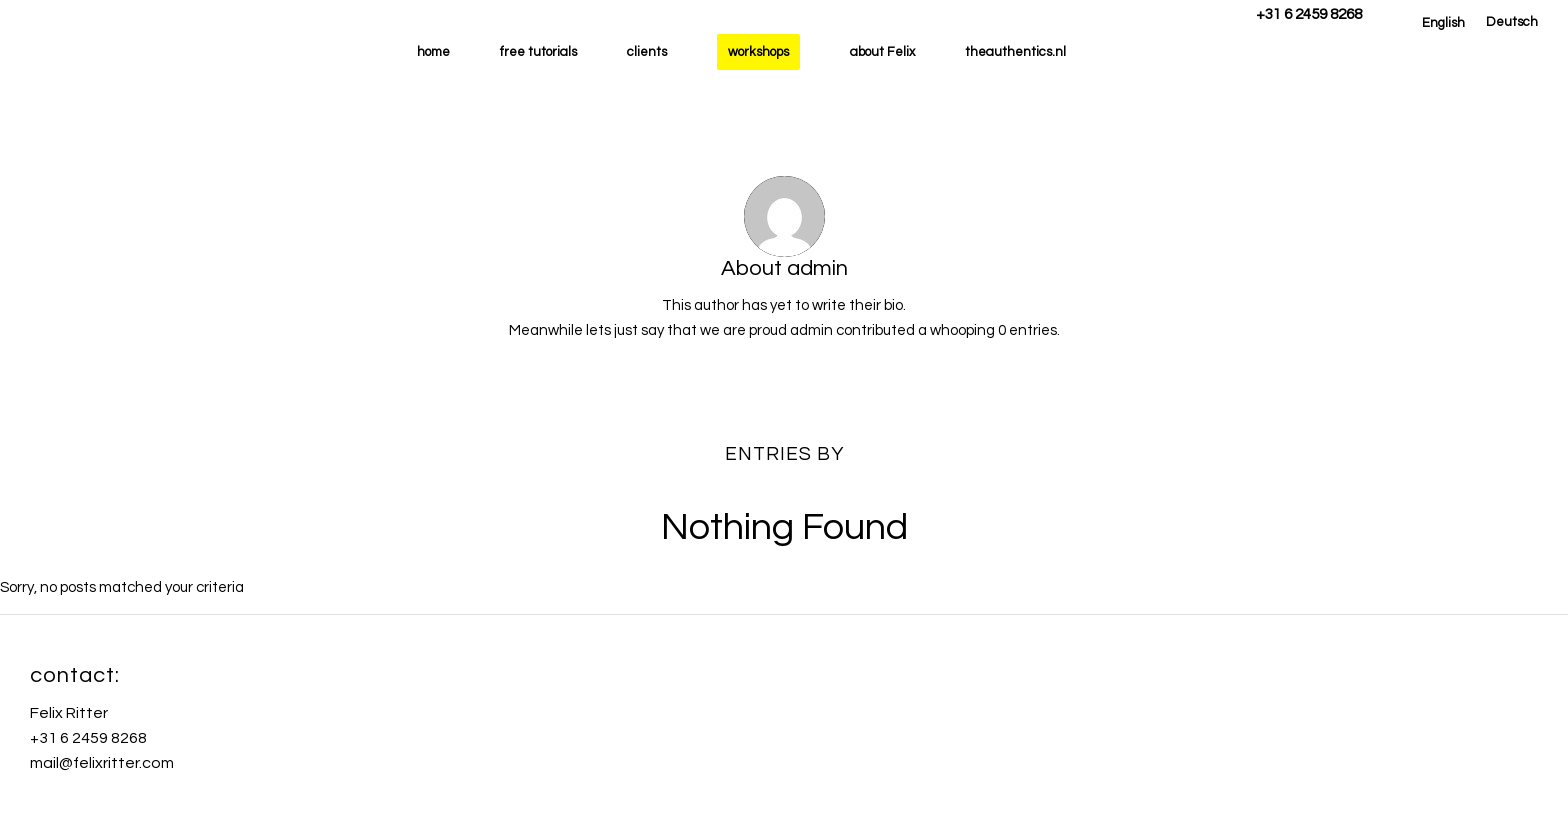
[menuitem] (1443, 23)
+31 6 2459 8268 (1309, 14)
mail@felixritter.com (102, 763)
